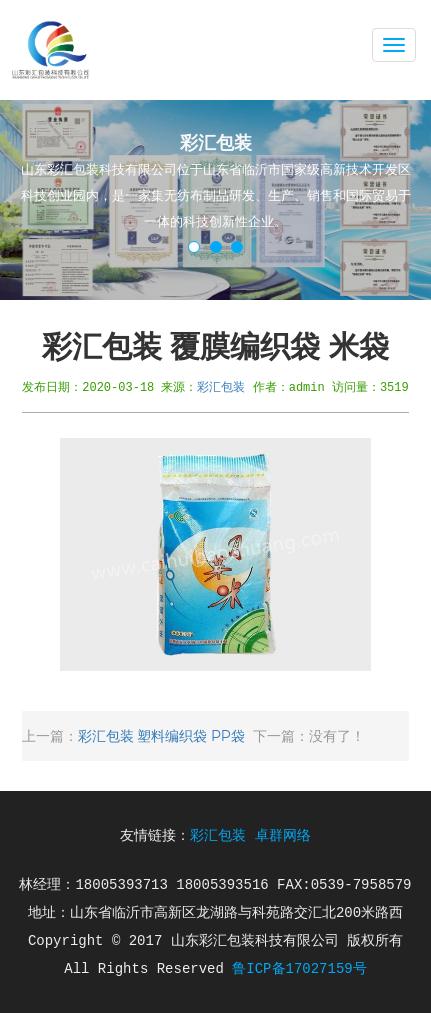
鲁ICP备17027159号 (299, 969)
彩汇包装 (221, 386)
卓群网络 (283, 836)
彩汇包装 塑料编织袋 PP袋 (161, 736)
